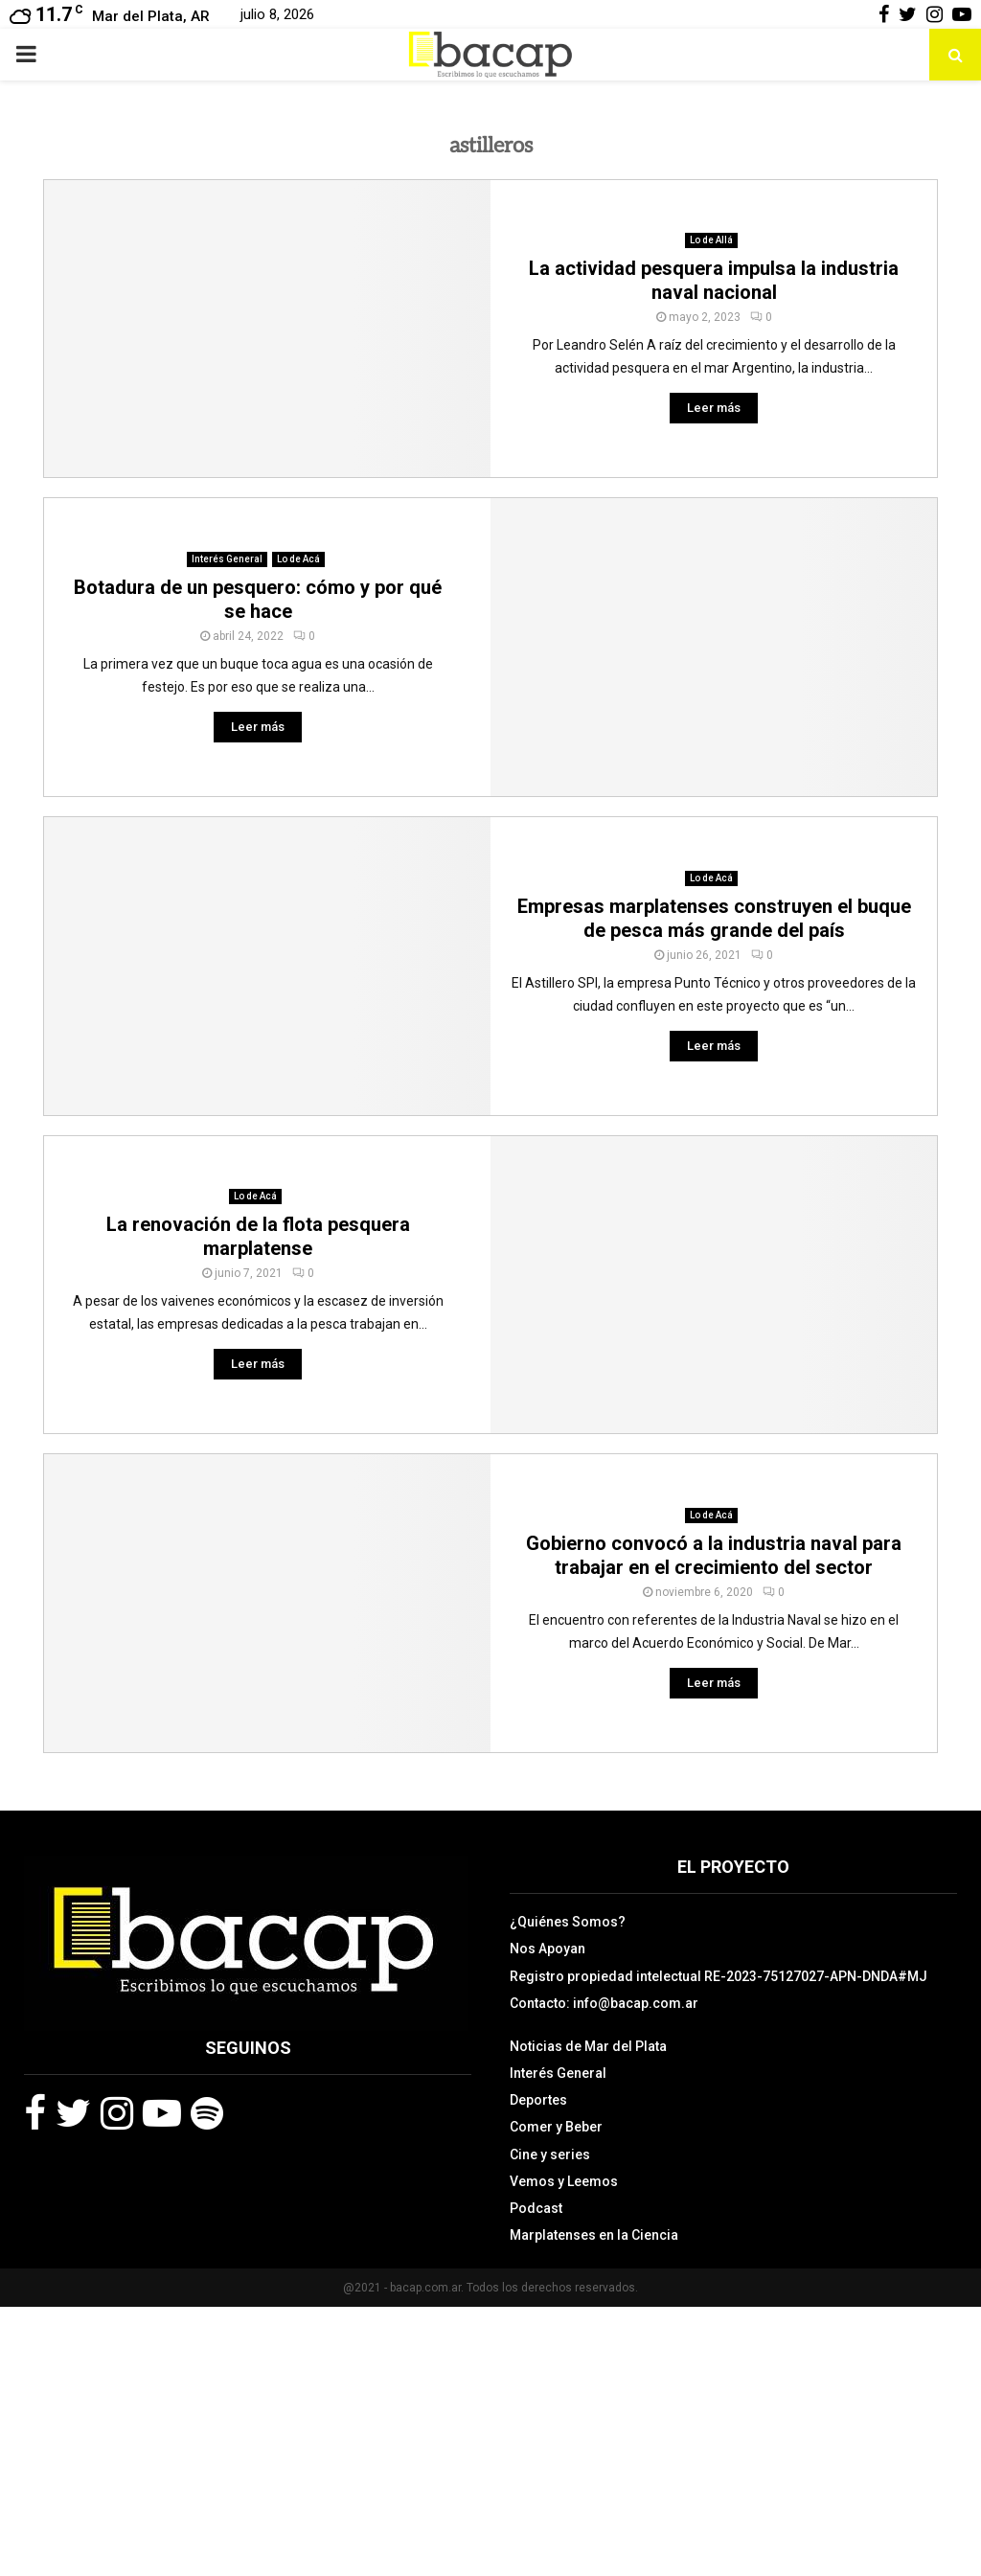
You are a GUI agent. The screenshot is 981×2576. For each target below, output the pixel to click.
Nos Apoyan (547, 1948)
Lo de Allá (711, 240)
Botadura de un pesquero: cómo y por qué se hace (258, 599)
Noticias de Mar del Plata (588, 2046)
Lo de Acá (298, 559)
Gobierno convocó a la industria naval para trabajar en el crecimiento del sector (713, 1555)
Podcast (536, 2208)
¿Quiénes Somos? (568, 1921)
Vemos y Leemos (564, 2181)
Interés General (227, 559)
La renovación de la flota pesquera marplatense (258, 1236)
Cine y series (550, 2154)
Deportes (538, 2100)
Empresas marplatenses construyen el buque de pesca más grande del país (714, 918)
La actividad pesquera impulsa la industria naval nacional (714, 280)
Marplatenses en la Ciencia (594, 2235)
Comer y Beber (556, 2126)
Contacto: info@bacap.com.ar (604, 2003)
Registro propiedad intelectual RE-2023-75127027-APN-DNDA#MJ (718, 1976)
